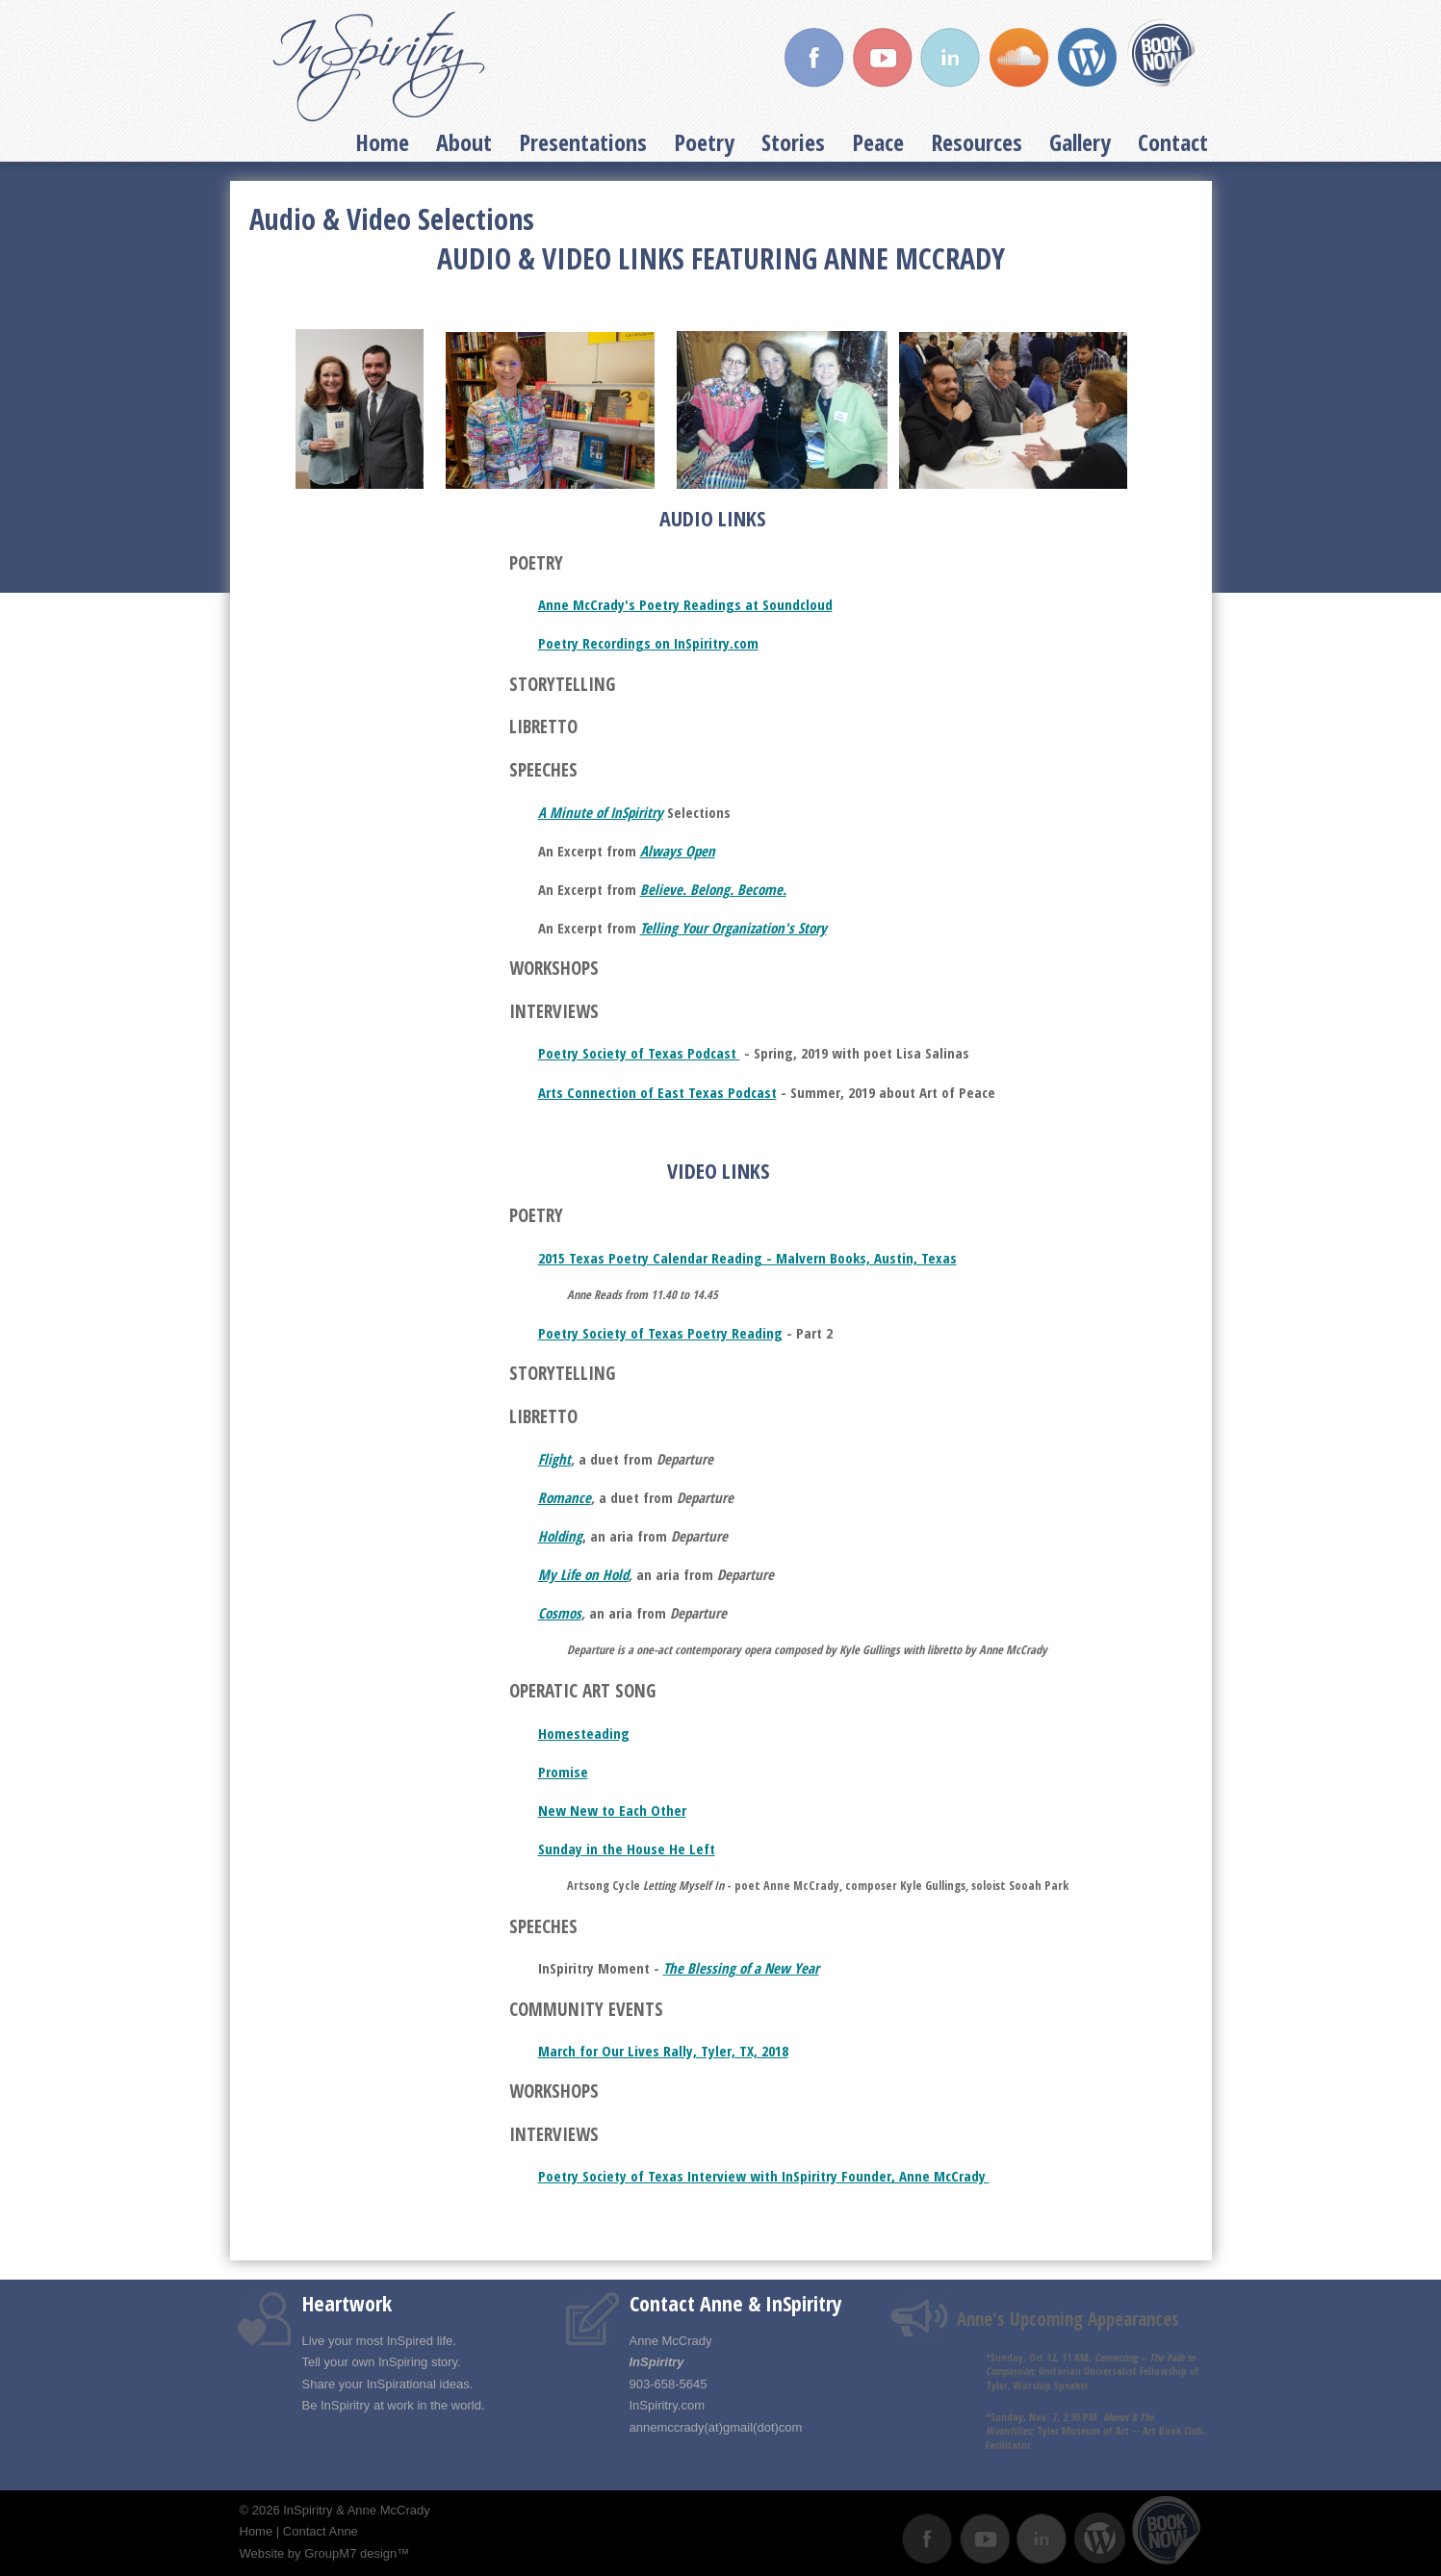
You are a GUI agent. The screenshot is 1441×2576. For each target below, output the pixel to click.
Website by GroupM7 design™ (325, 2553)
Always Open (677, 850)
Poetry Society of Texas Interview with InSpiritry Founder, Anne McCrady (764, 2175)
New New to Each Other (612, 1810)
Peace (878, 142)
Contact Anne (320, 2531)
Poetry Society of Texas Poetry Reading (660, 1332)
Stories (793, 142)
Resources (976, 142)
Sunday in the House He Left (626, 1848)
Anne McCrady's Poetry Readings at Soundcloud (685, 604)
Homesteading (584, 1733)
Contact (1173, 142)
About (464, 142)
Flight (554, 1458)
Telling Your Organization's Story (733, 927)
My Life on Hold (583, 1574)
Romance (564, 1497)
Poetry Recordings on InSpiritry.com (648, 642)
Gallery (1080, 142)
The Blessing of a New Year (741, 1967)
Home (382, 142)
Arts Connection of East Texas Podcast (657, 1092)
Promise (563, 1771)
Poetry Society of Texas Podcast (639, 1052)
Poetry (704, 142)
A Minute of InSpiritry (600, 812)
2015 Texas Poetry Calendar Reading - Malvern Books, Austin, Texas (747, 1257)
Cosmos (559, 1612)
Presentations (583, 142)
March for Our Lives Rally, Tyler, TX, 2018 (663, 2050)
